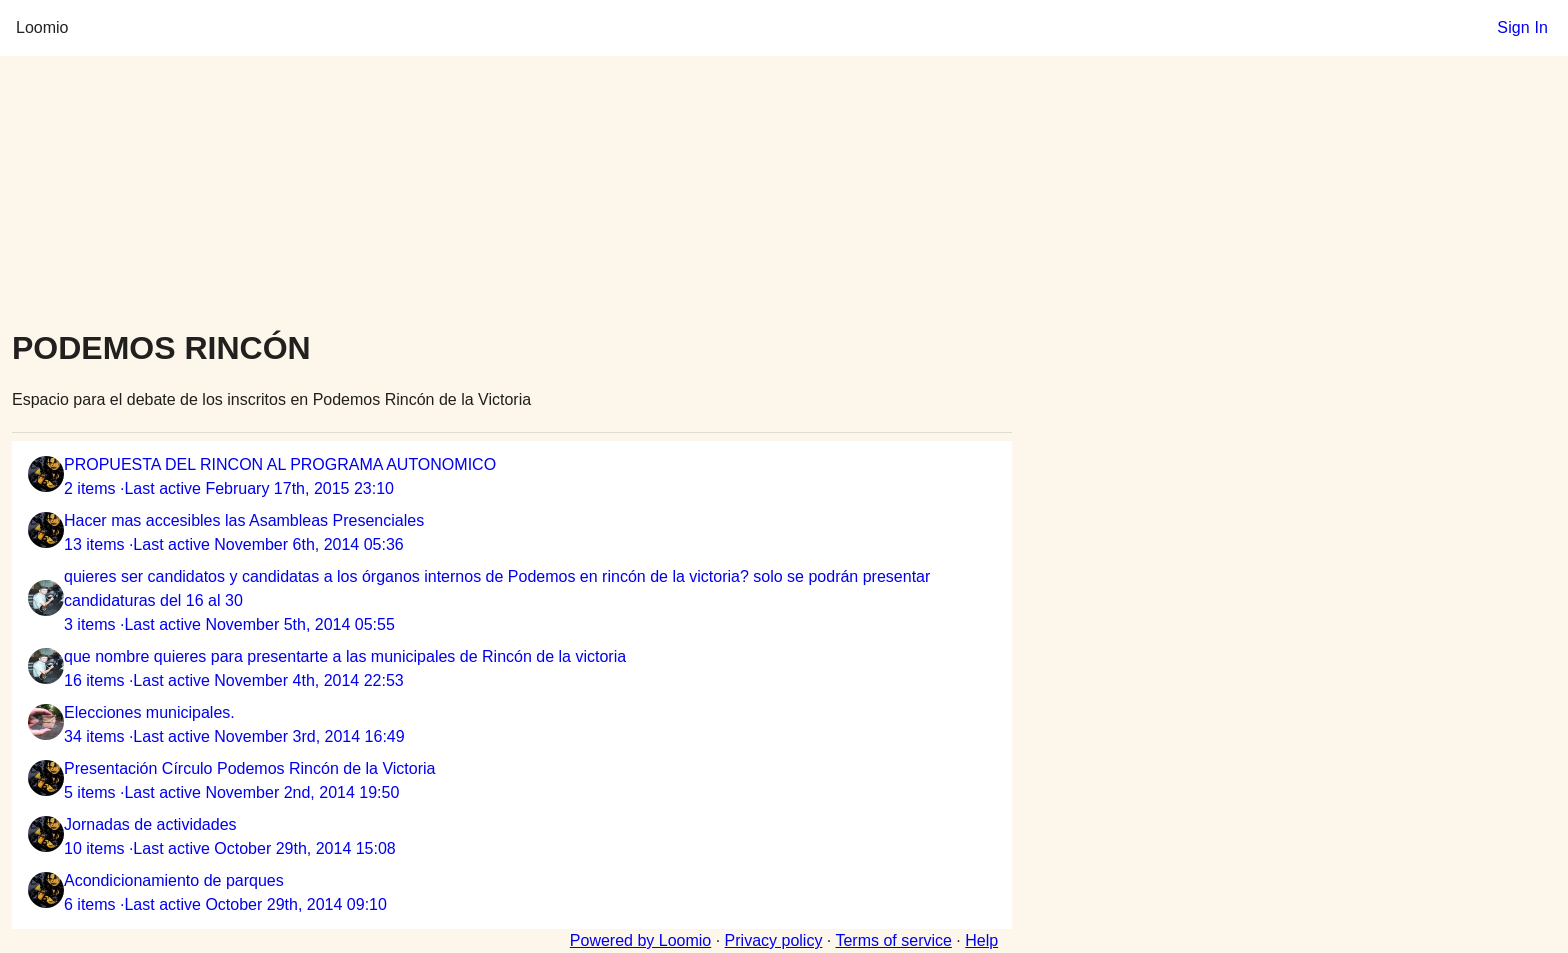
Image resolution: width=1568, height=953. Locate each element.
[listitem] (512, 477)
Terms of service (893, 940)
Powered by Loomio (640, 940)
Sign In (1522, 27)
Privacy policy (774, 940)
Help (981, 940)
